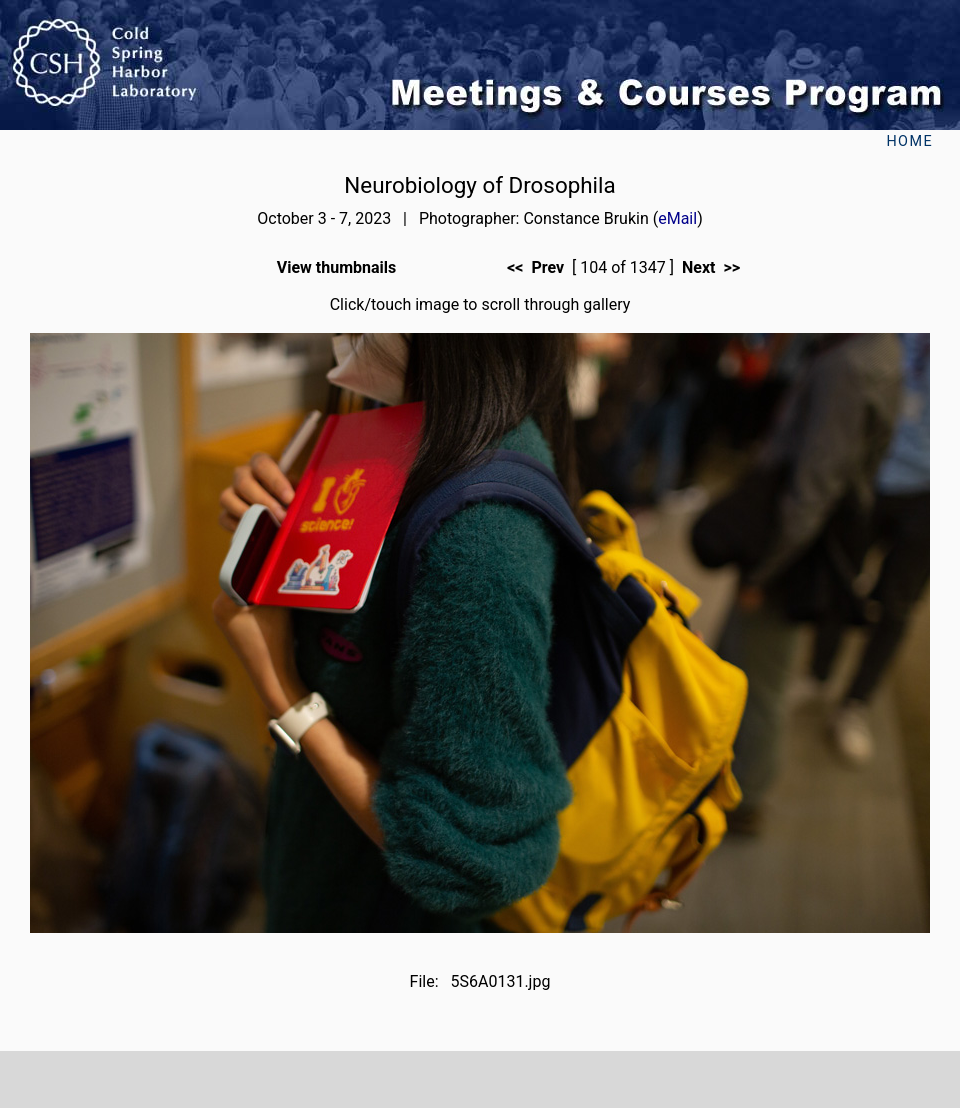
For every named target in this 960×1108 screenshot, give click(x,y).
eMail (677, 218)
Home (909, 141)
